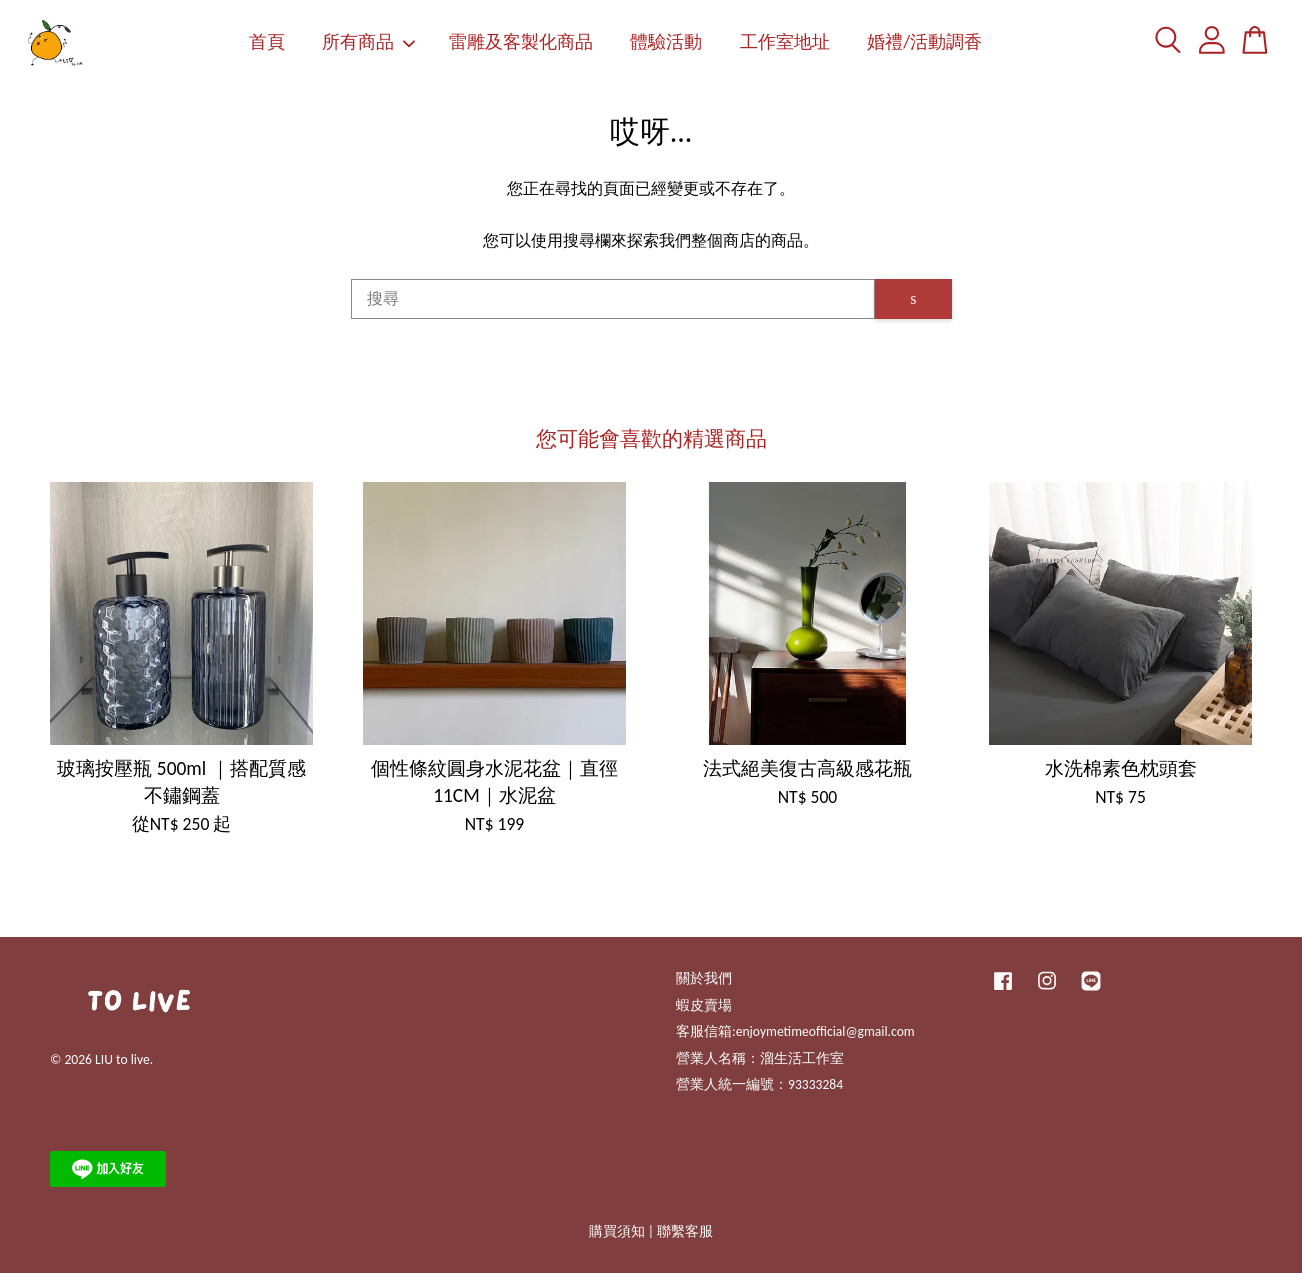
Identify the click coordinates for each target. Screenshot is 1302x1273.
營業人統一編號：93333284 (759, 1084)
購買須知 (617, 1231)
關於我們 (704, 978)
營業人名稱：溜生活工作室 (760, 1058)
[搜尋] (613, 299)
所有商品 (369, 42)
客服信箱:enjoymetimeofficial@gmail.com (795, 1031)
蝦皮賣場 (704, 1005)
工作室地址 (785, 42)
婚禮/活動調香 (924, 42)
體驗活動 (666, 42)
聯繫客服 (685, 1231)
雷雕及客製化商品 (521, 42)
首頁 (267, 42)
